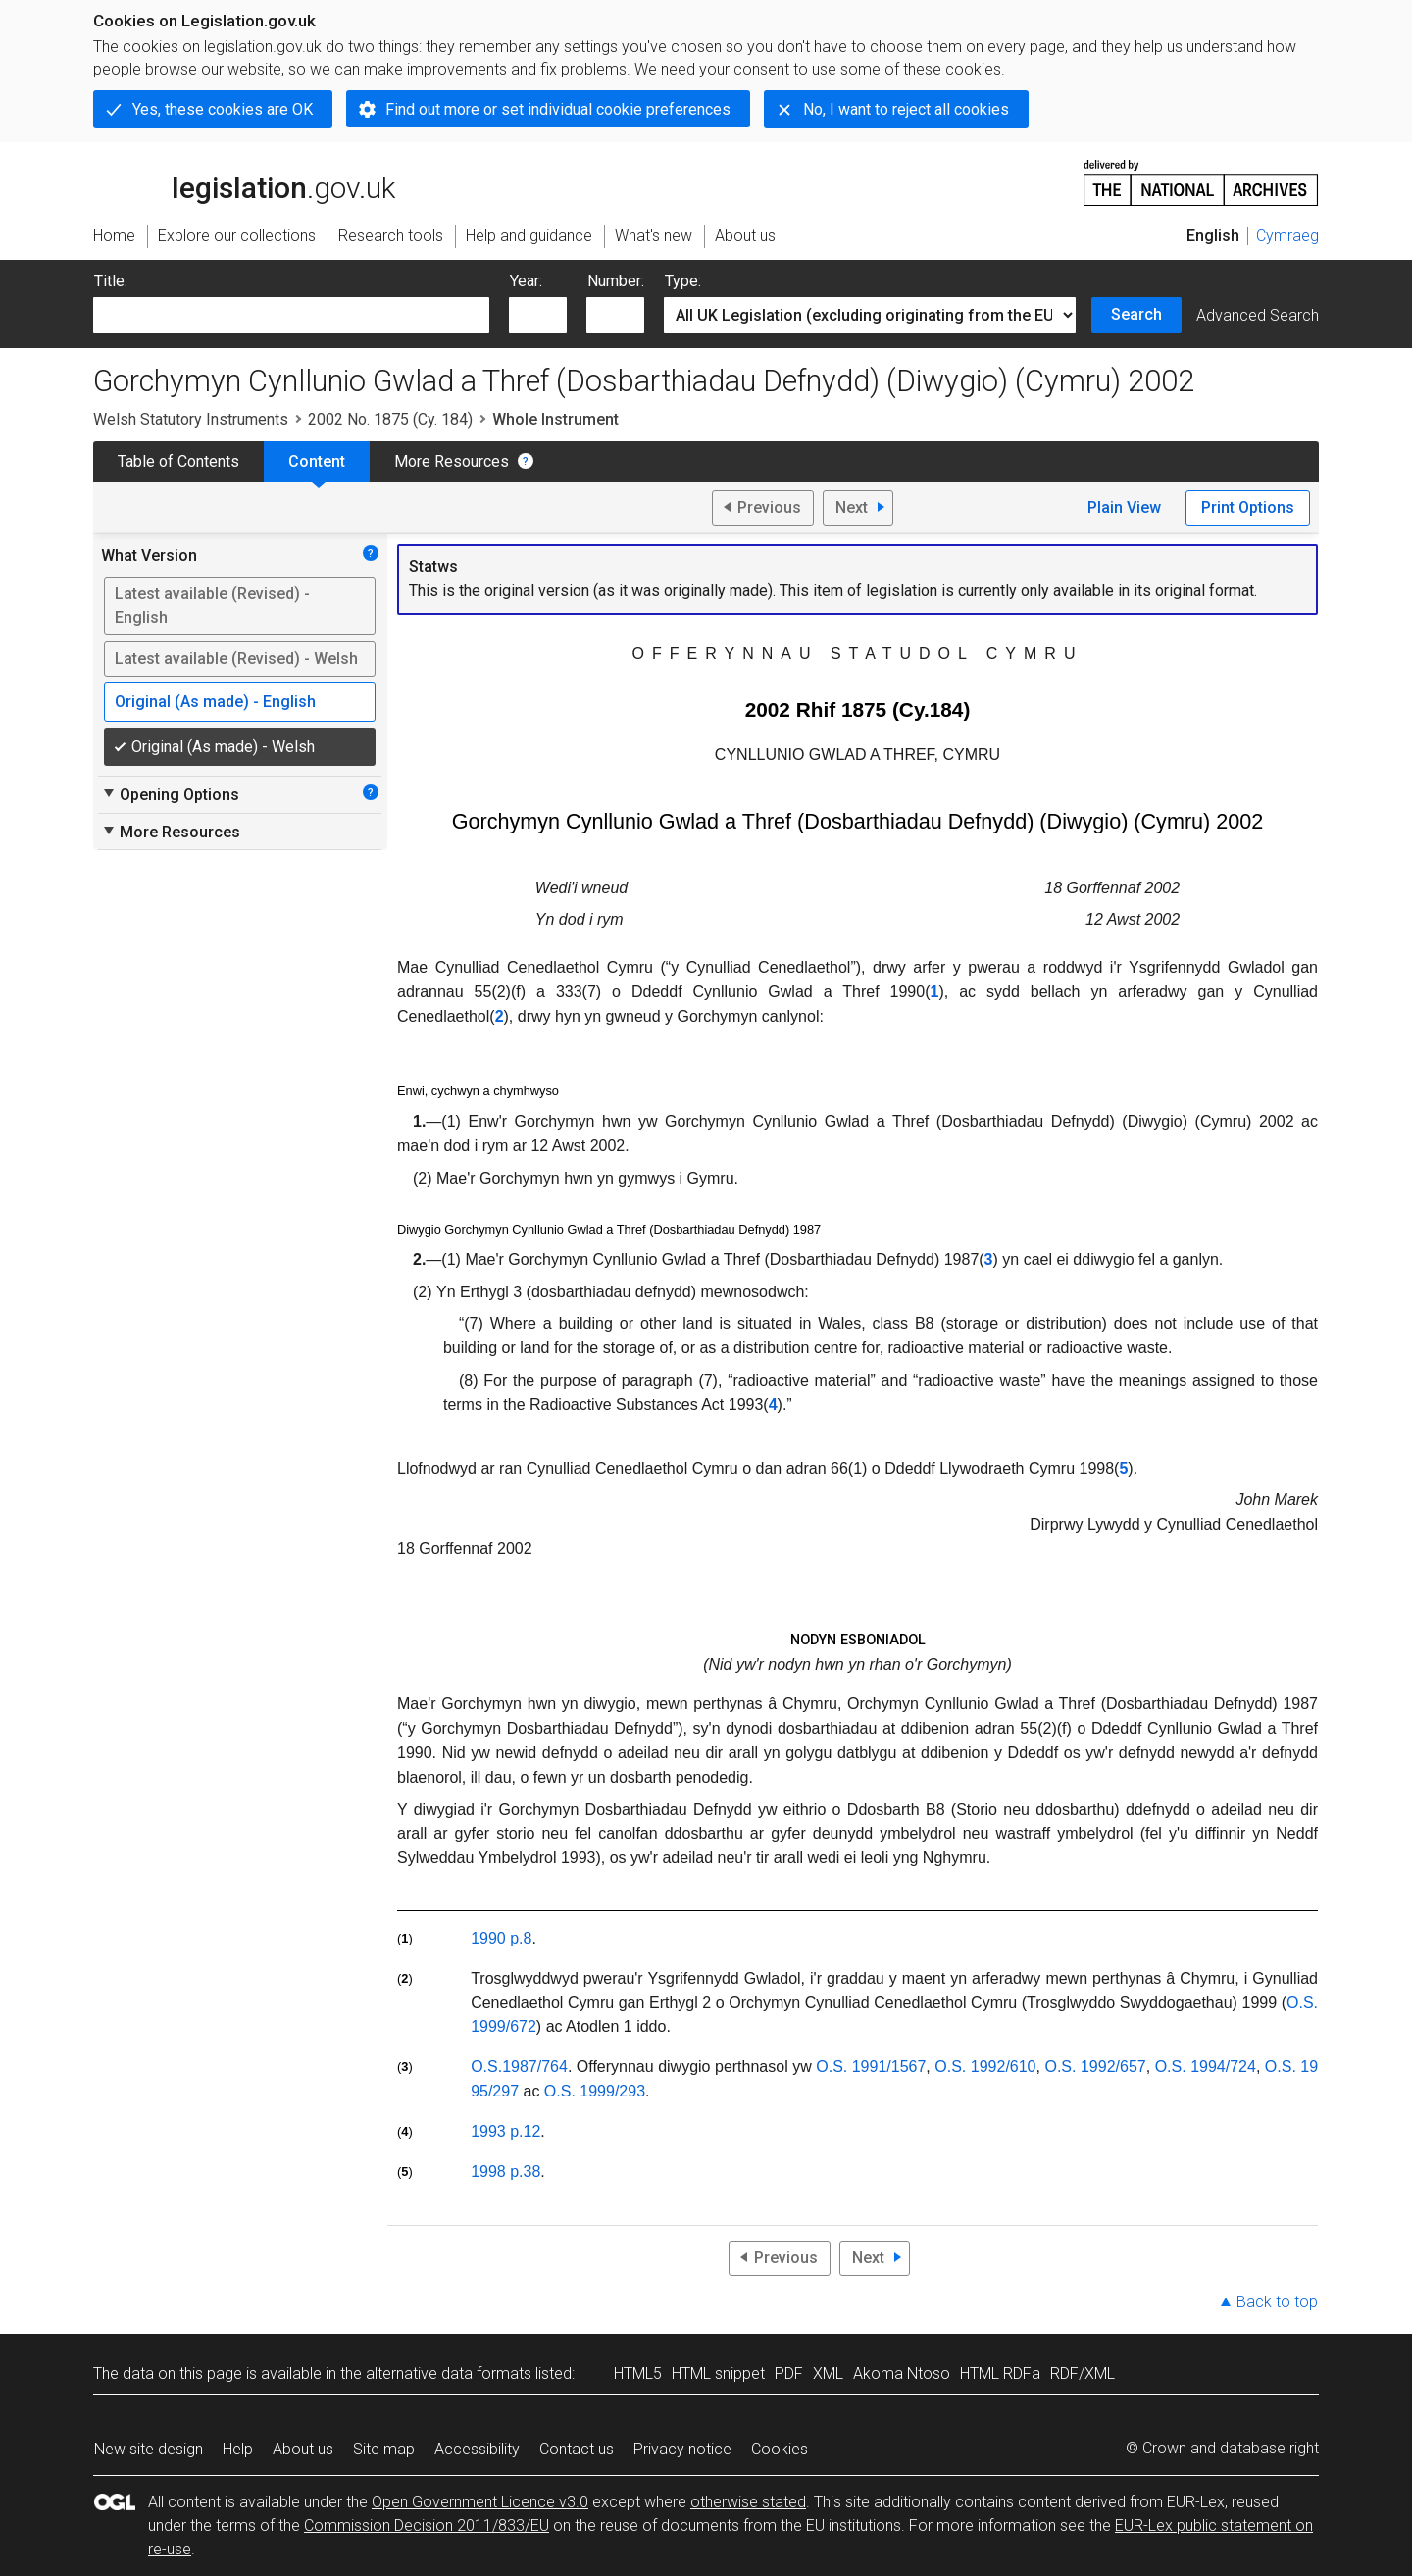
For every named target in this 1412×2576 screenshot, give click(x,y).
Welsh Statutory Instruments (190, 419)
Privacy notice (682, 2449)
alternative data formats (448, 2373)
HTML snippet (718, 2373)
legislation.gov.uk (244, 181)
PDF (789, 2373)
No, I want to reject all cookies (906, 109)
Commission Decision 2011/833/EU (426, 2525)
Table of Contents (178, 461)
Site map (384, 2449)
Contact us (576, 2449)
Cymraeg (1287, 236)
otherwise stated (748, 2502)
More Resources (451, 461)
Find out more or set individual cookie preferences (558, 109)
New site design (148, 2449)
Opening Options (170, 794)
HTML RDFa (1000, 2373)
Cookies (779, 2449)
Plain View (1124, 507)
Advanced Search (1257, 315)
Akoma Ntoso (901, 2373)
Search (1136, 314)
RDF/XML (1082, 2373)
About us (303, 2449)
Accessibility (477, 2449)
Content (316, 461)
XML (828, 2373)
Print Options (1247, 507)
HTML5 (638, 2373)
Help (238, 2449)
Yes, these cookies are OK (222, 109)
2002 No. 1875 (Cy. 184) (390, 419)
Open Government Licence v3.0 (480, 2502)
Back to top (1277, 2302)
